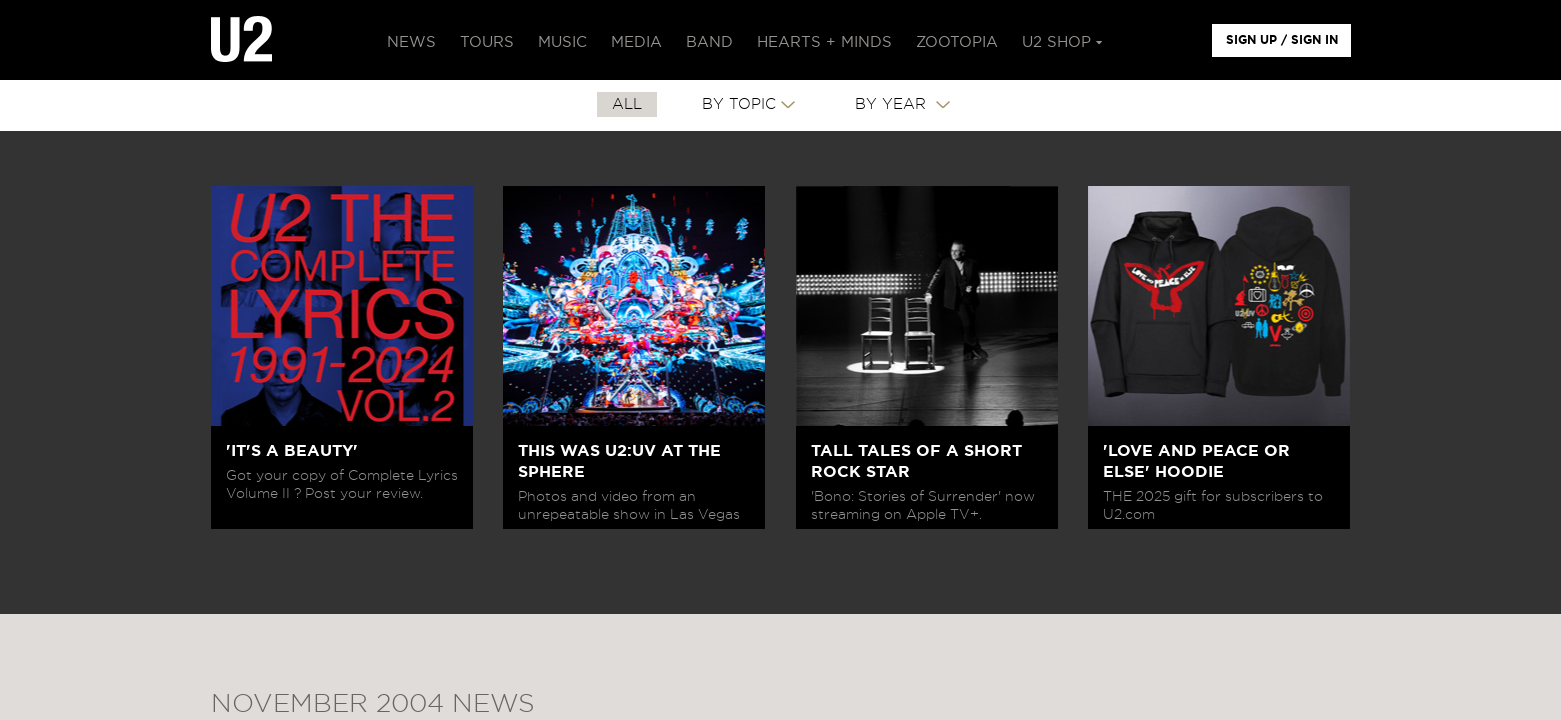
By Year (893, 104)
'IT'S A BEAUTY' (292, 451)
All (627, 104)
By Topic (739, 104)
